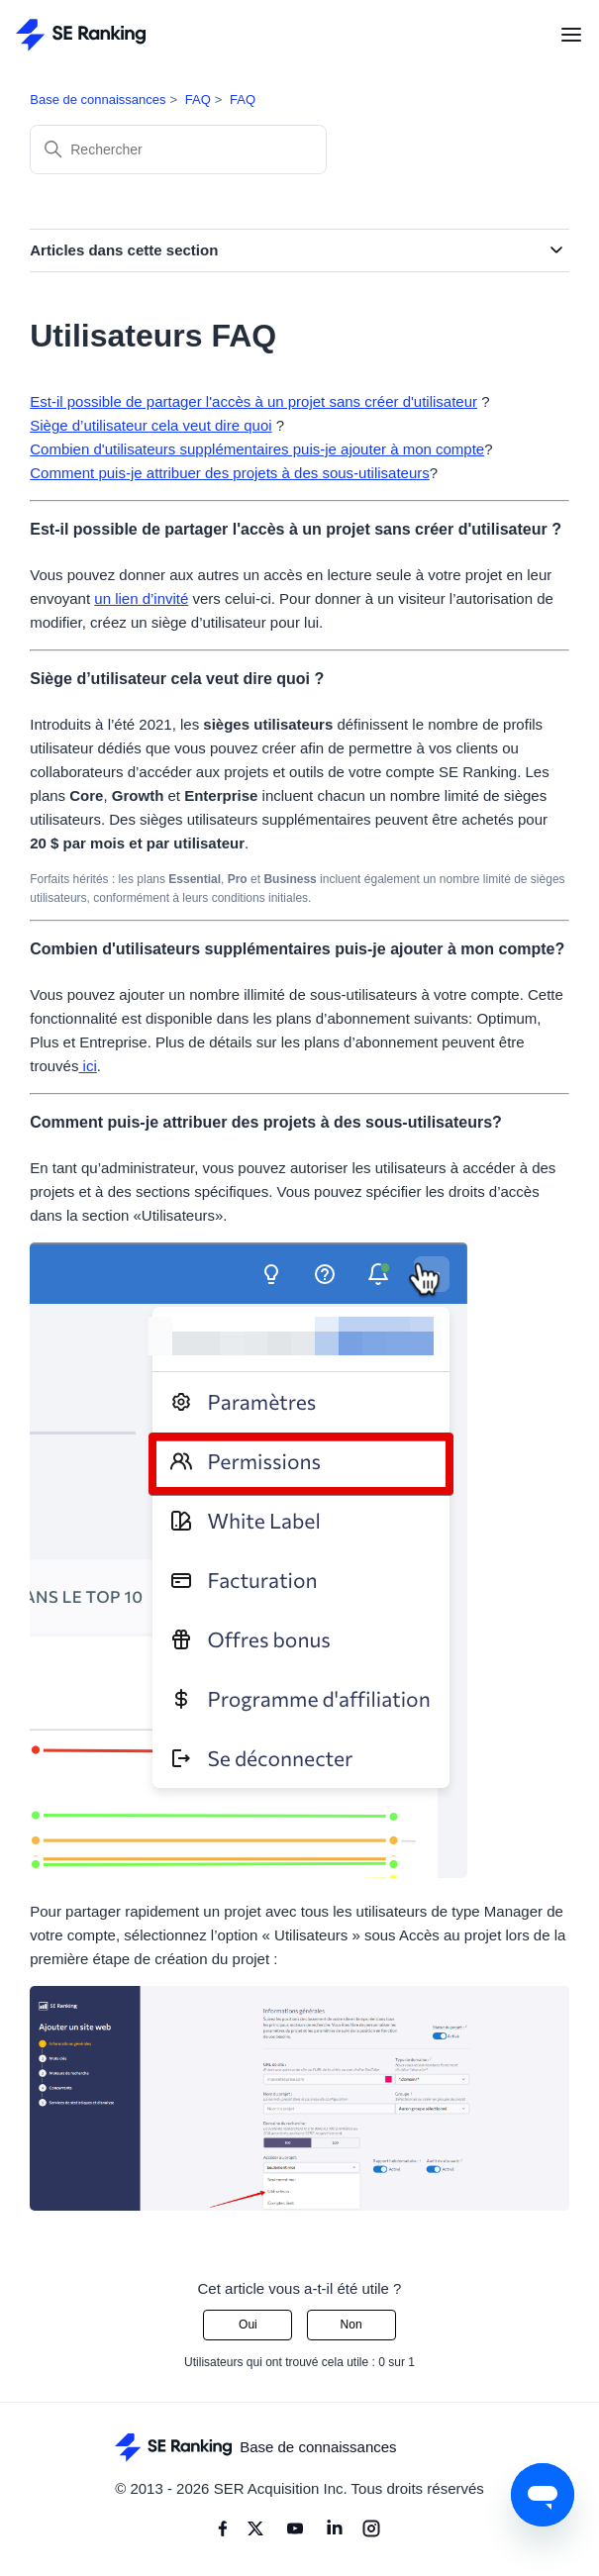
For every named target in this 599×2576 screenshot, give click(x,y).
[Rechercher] (178, 149)
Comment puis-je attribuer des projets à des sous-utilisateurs (230, 472)
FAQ (198, 99)
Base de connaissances (97, 99)
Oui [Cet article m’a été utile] (248, 2324)
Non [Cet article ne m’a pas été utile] (351, 2324)
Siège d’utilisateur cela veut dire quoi (150, 425)
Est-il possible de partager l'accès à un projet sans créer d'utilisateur (253, 401)
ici (87, 1065)
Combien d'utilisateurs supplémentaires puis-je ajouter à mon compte (257, 449)
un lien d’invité (141, 598)
